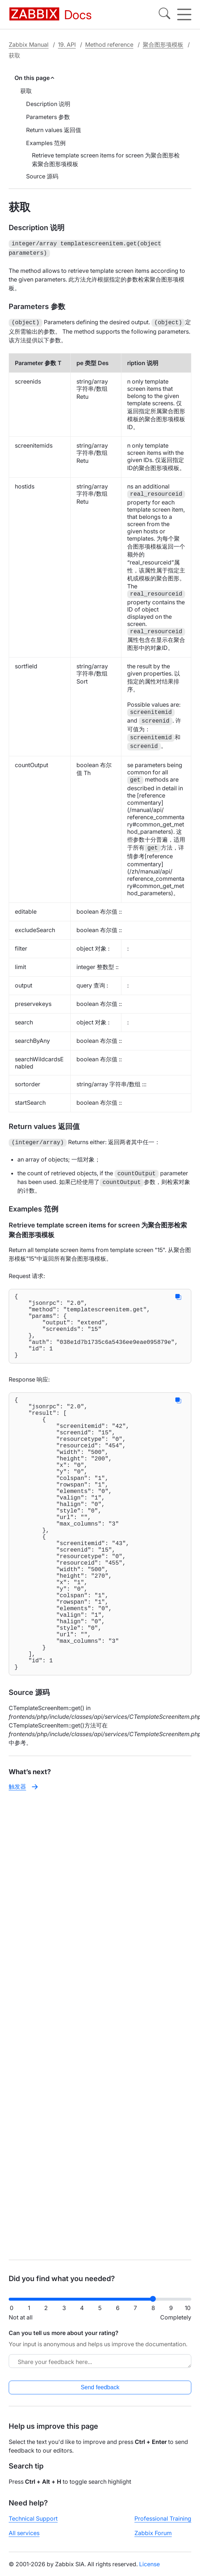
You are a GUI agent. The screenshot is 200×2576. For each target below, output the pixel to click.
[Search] (164, 14)
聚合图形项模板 (163, 44)
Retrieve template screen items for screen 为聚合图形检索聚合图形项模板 (106, 160)
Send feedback (100, 2387)
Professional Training (162, 2518)
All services (24, 2533)
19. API (67, 44)
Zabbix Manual (29, 44)
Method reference (109, 44)
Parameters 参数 (48, 116)
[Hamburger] (184, 14)
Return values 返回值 (53, 130)
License (149, 2564)
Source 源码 (42, 176)
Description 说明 (48, 103)
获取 (26, 90)
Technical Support (33, 2518)
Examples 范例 (46, 143)
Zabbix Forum (153, 2533)
